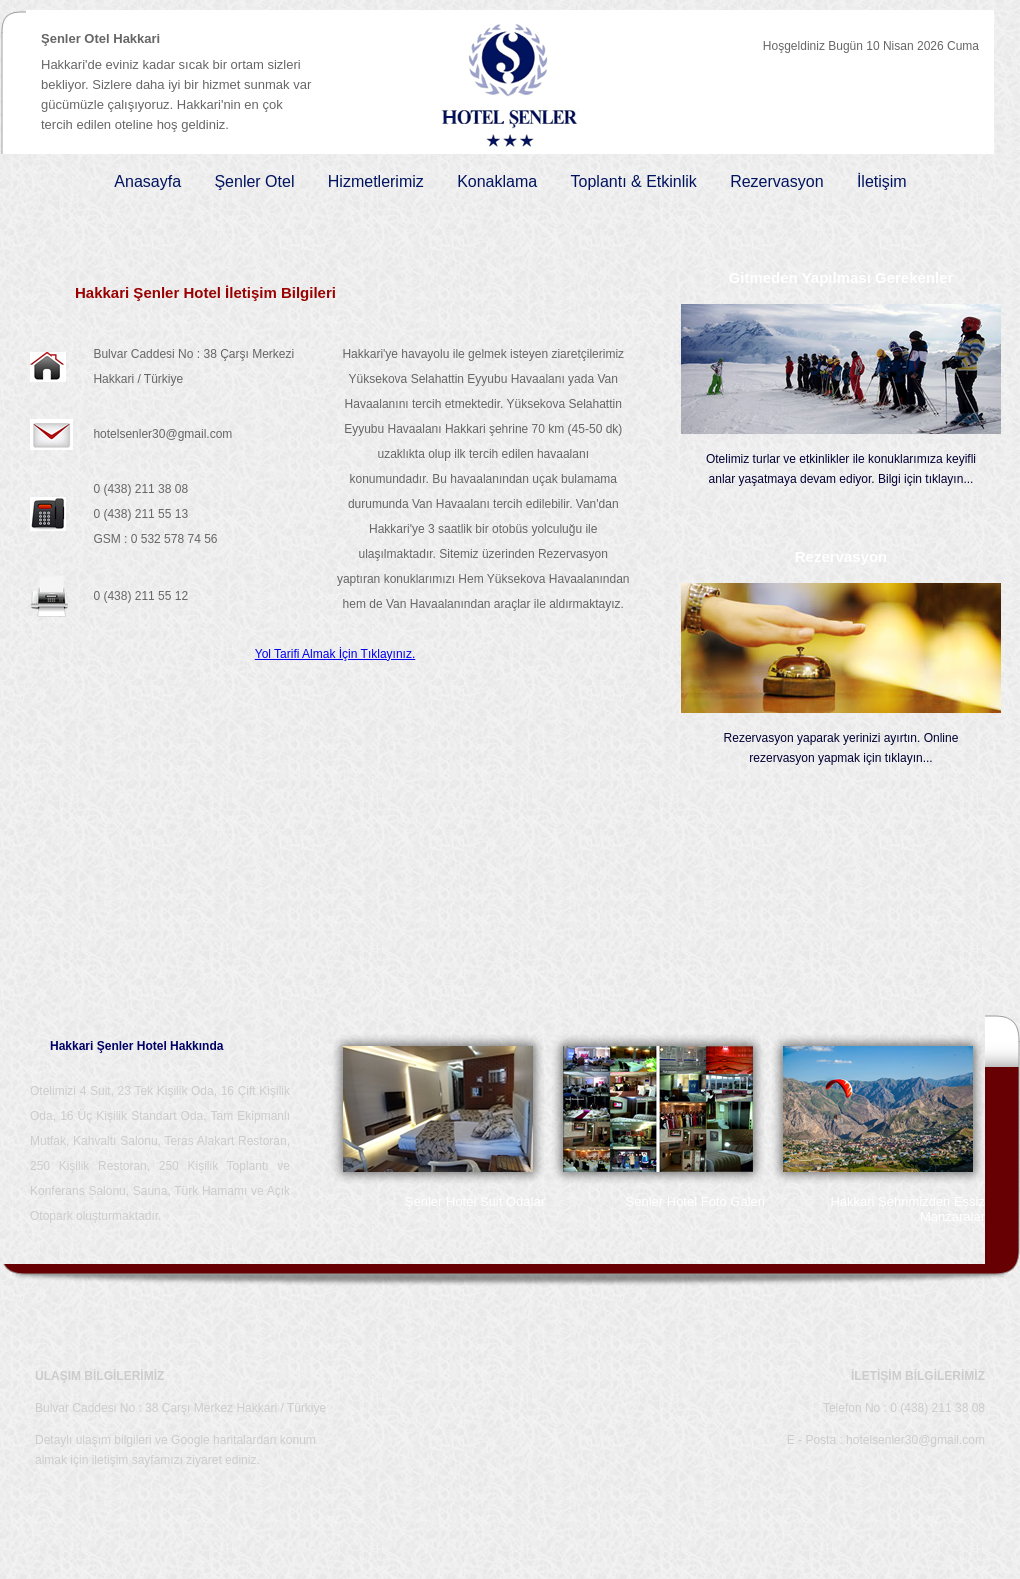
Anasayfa (147, 181)
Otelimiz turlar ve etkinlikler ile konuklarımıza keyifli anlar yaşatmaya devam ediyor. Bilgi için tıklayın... (841, 469)
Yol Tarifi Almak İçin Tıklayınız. (335, 654)
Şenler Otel (254, 181)
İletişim (882, 181)
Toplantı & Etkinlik (634, 181)
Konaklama (497, 181)
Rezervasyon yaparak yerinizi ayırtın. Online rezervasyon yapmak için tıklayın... (841, 748)
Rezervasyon (776, 181)
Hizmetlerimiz (376, 181)
